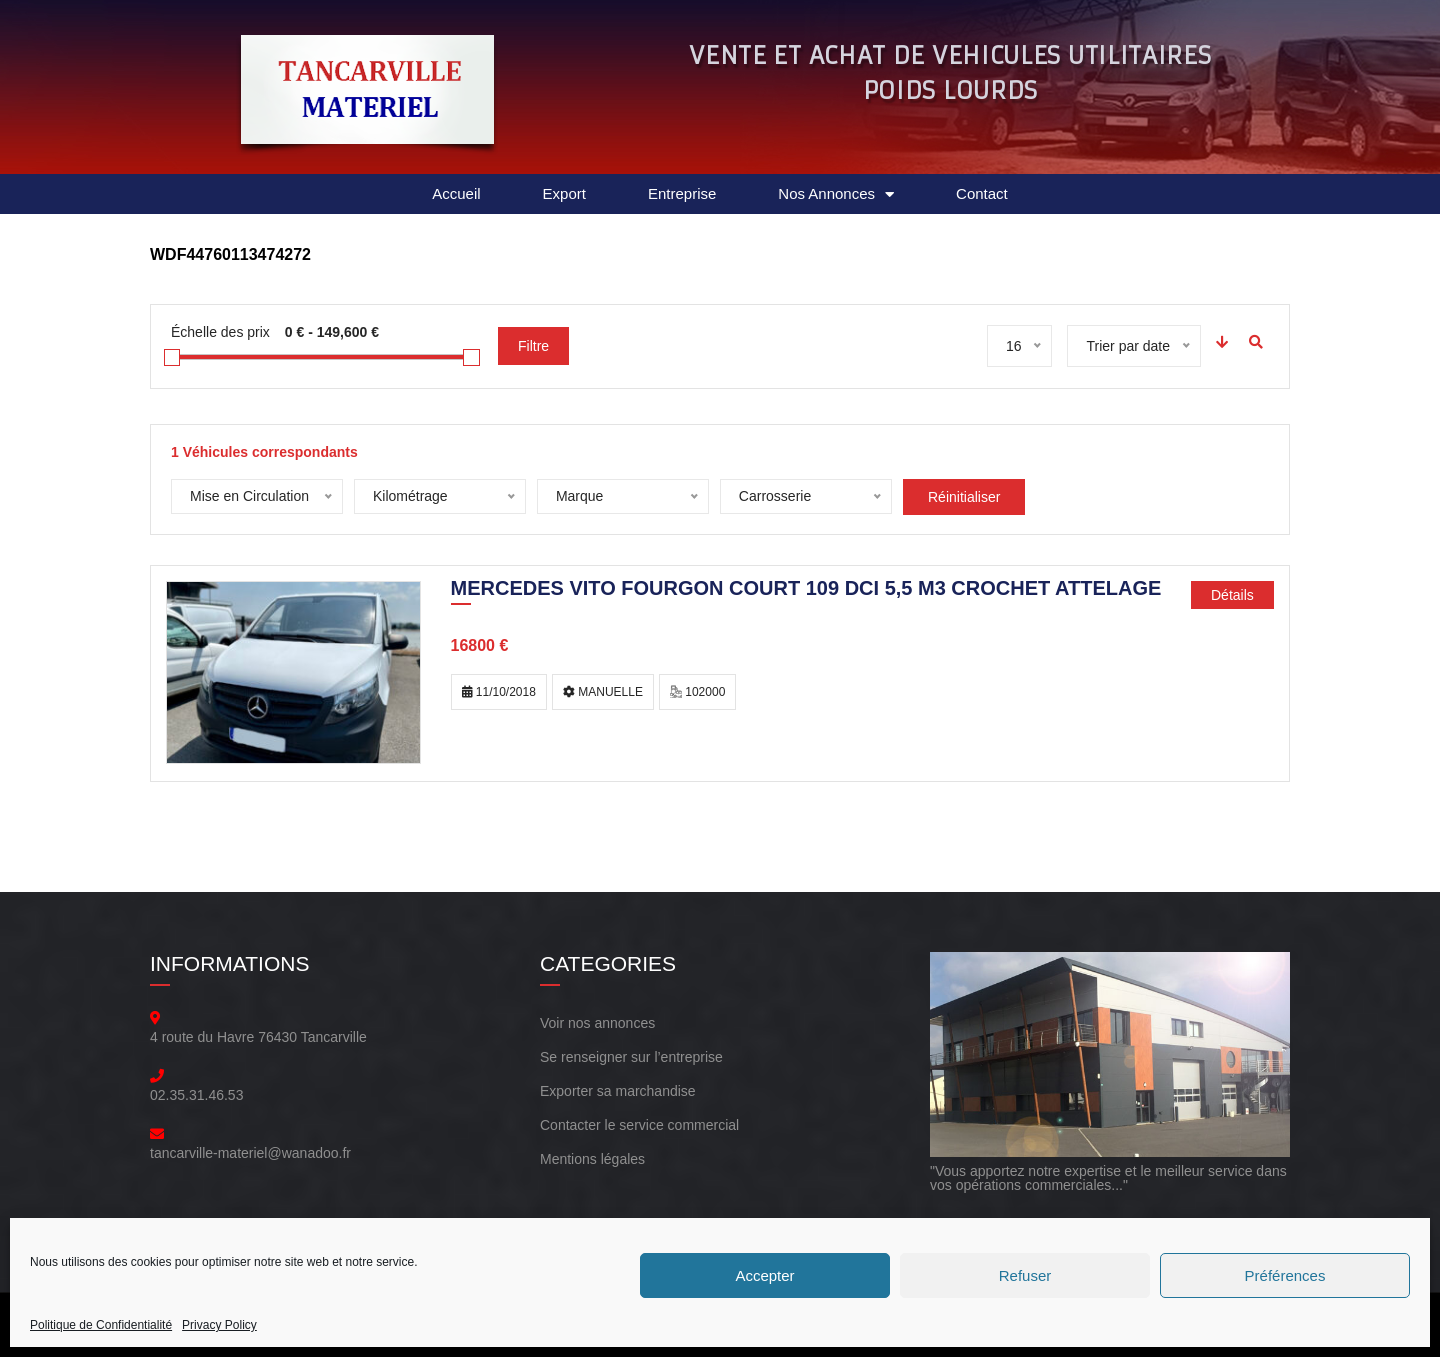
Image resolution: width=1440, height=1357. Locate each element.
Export (564, 193)
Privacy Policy (219, 1325)
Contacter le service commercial (639, 1125)
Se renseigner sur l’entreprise (631, 1057)
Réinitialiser (964, 497)
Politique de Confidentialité (101, 1325)
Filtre (533, 346)
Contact (982, 193)
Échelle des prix (220, 332)
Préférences (1285, 1275)
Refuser (1025, 1275)
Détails (1232, 595)
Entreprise (682, 193)
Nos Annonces (836, 194)
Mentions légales (592, 1159)
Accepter (764, 1275)
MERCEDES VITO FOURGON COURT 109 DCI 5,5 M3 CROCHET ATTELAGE (806, 590)
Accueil (456, 193)
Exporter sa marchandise (618, 1091)
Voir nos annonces (597, 1023)
